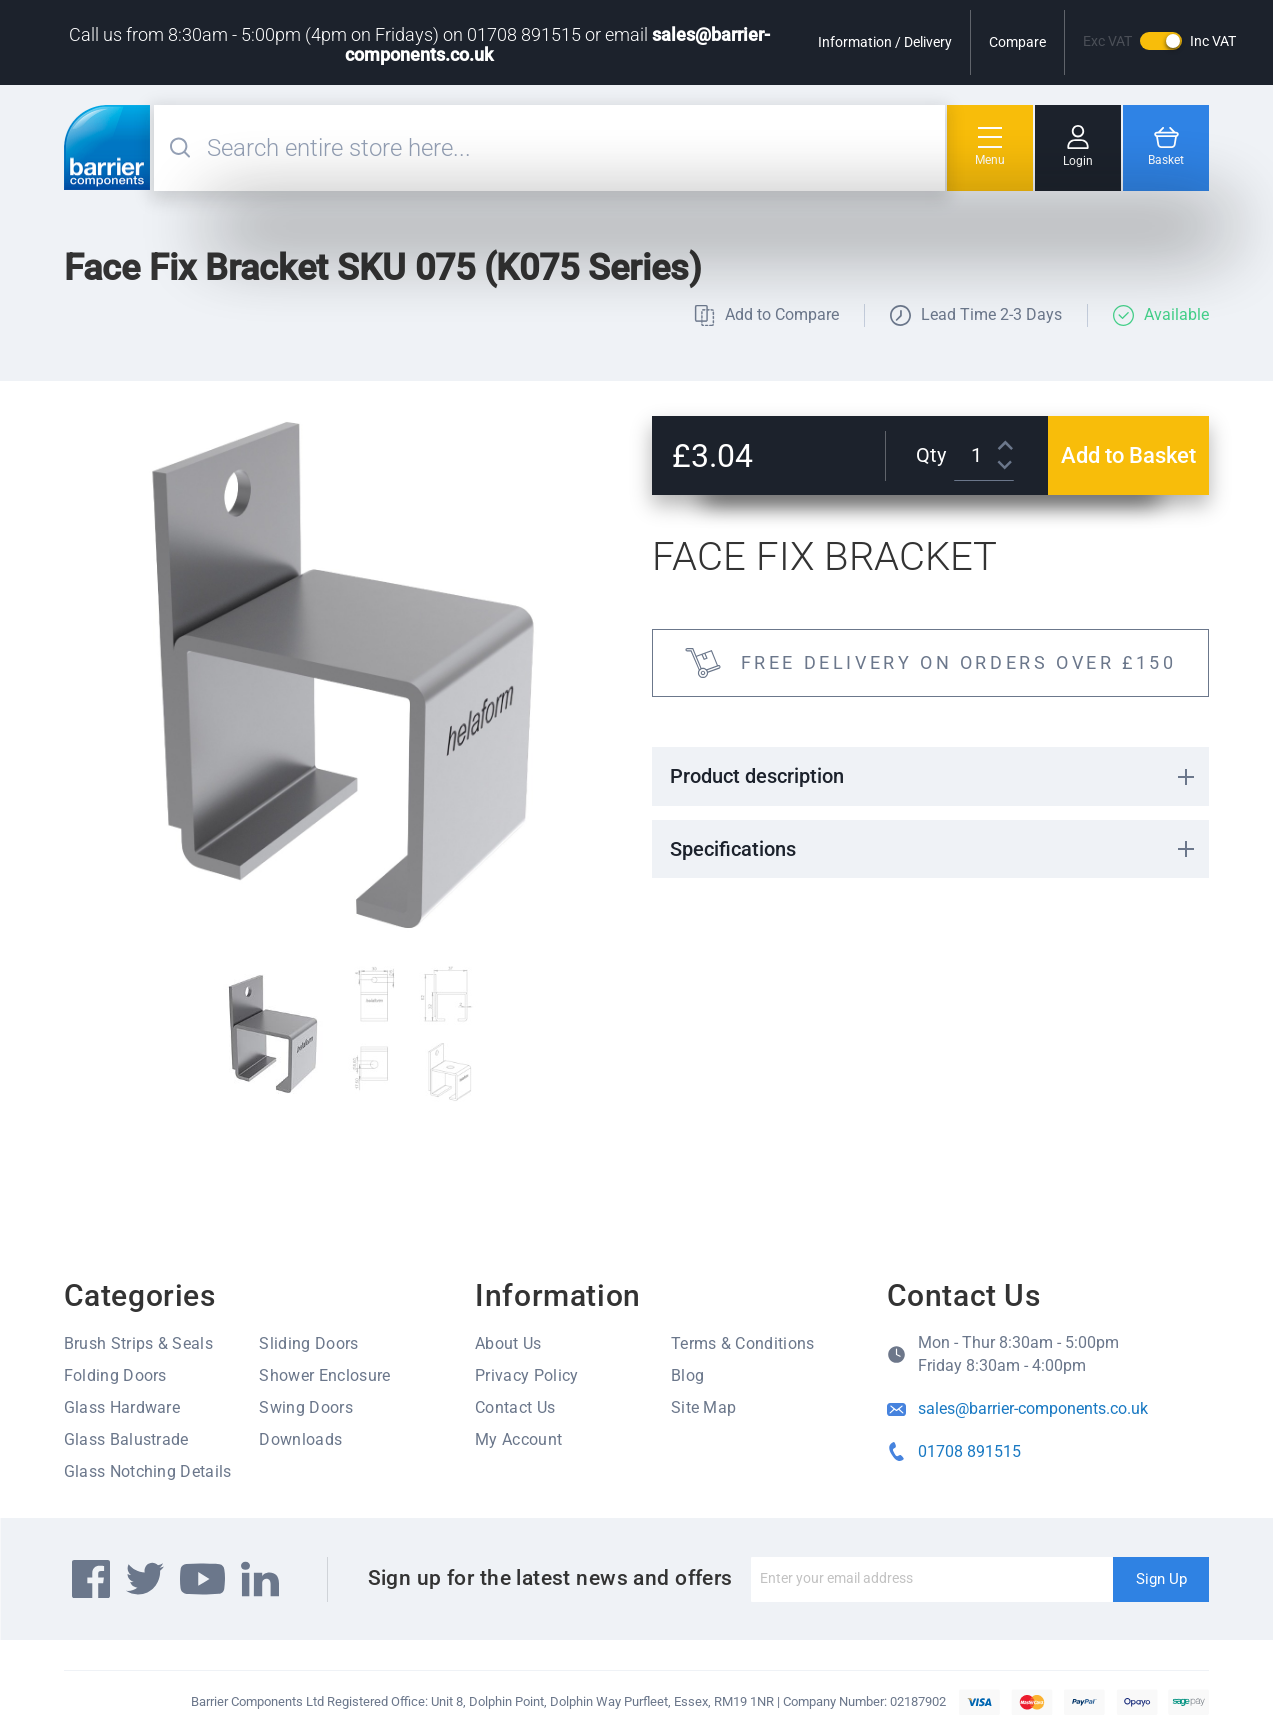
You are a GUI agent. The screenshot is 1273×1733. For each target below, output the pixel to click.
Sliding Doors (308, 1343)
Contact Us (515, 1407)
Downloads (300, 1439)
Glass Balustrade (126, 1439)
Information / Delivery (885, 42)
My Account (518, 1439)
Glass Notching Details (148, 1471)
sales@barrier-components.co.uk (1033, 1408)
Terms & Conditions (743, 1343)
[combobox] (574, 148)
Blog (687, 1375)
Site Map (704, 1407)
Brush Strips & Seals (138, 1343)
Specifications (733, 849)
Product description (757, 776)
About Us (508, 1343)
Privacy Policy (526, 1375)
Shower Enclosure (324, 1375)
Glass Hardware (122, 1407)
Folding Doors (115, 1375)
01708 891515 (969, 1451)
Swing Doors (306, 1407)
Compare (1017, 42)
